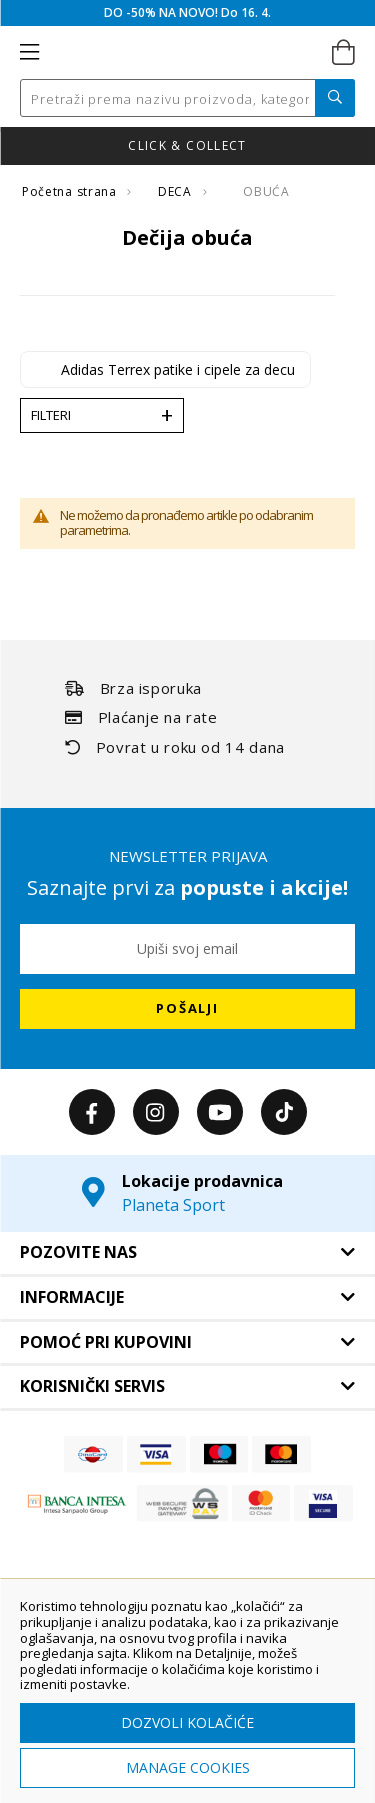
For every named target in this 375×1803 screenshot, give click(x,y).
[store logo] (185, 53)
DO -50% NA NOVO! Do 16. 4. (187, 12)
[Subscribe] (187, 1009)
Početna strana (71, 191)
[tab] (187, 1253)
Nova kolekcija (109, 145)
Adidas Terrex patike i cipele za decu (178, 369)
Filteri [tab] (51, 415)
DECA (176, 191)
